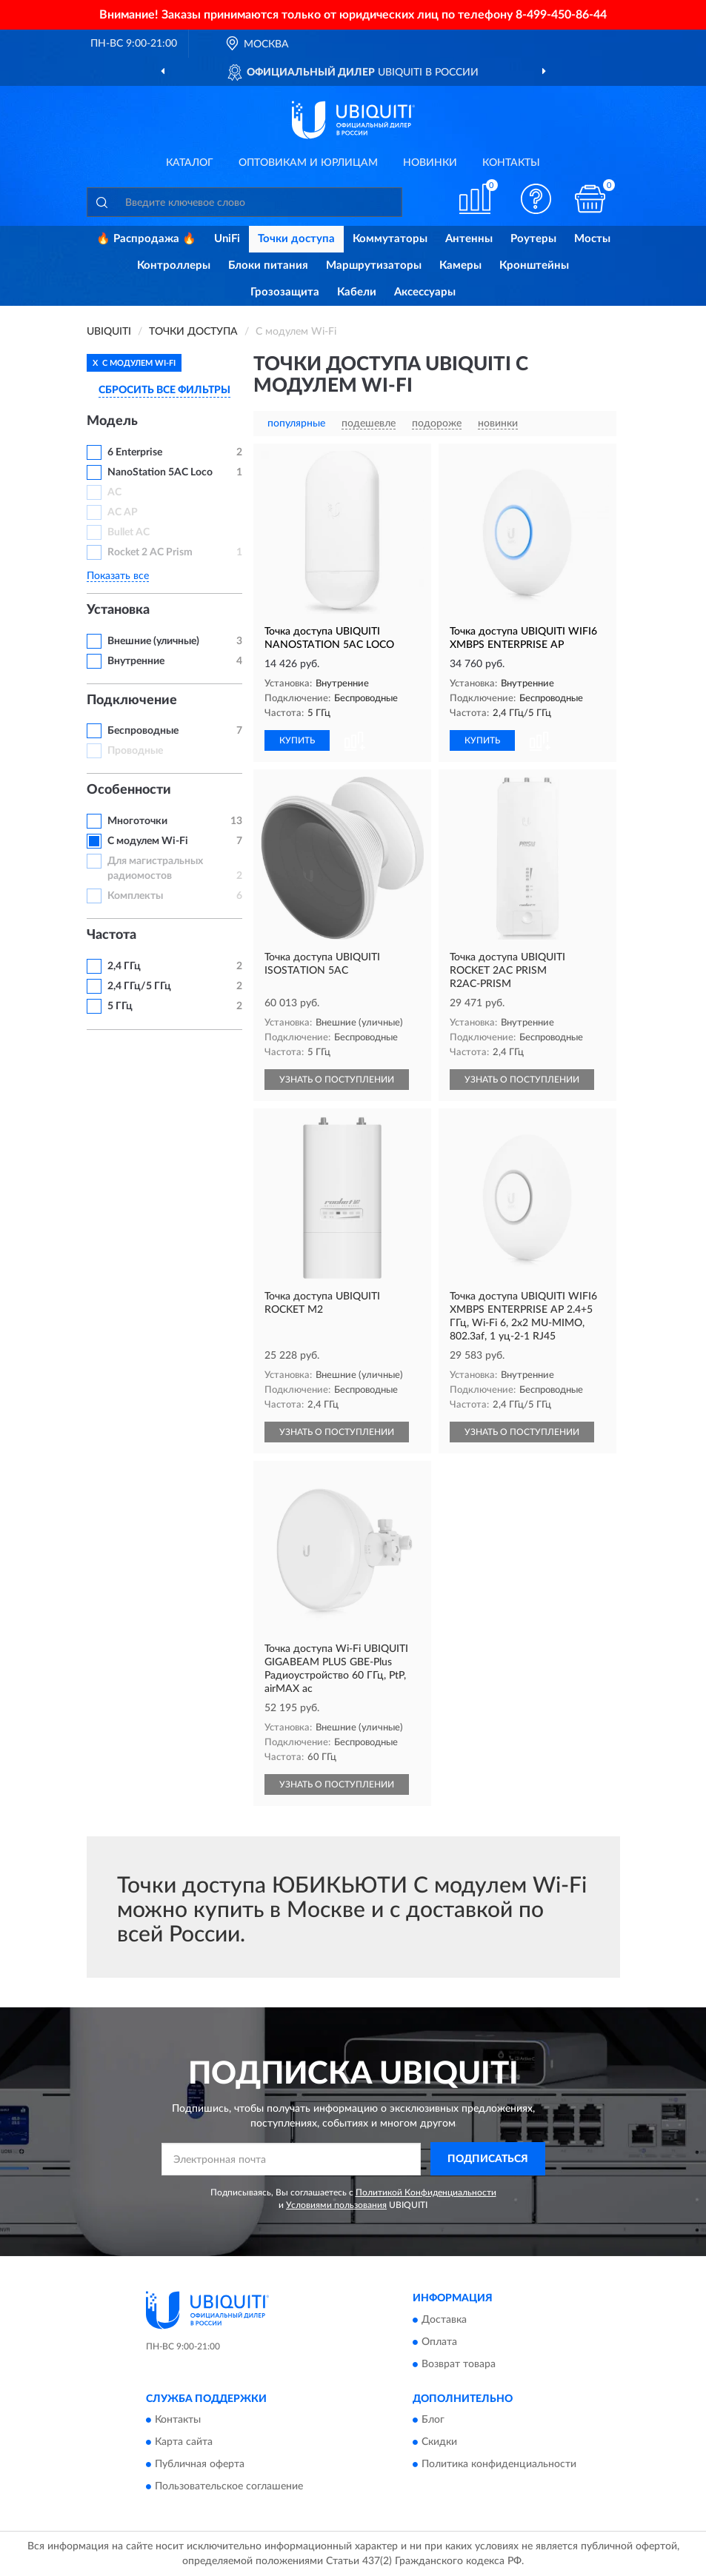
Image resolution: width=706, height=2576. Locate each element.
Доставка (444, 2320)
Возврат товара (459, 2364)
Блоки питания (268, 265)
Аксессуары (425, 292)
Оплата (439, 2342)
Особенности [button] (129, 790)
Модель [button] (112, 421)
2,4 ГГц (124, 966)
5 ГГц (120, 1006)
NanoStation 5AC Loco (160, 472)
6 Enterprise (134, 452)
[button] (535, 199)
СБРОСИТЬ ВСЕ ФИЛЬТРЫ (164, 390)
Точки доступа (296, 238)
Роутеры (533, 238)
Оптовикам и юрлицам (308, 163)
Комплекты (135, 896)
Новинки (430, 163)
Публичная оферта (199, 2465)
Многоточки (137, 821)
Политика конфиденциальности (499, 2465)
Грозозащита (284, 292)
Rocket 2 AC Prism (150, 552)
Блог (433, 2420)
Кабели (356, 292)
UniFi (227, 238)
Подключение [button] (132, 700)
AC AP (122, 512)
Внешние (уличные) (153, 641)
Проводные (135, 751)
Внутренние (135, 661)
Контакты (511, 163)
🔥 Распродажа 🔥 (146, 238)
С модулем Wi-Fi (147, 841)
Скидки (439, 2443)
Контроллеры (173, 265)
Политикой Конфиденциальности (426, 2192)
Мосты (592, 238)
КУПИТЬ (297, 740)
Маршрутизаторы (374, 265)
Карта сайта (184, 2443)
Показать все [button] (118, 576)
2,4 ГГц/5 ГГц (139, 986)
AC (114, 492)
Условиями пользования (336, 2205)
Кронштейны (534, 265)
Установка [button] (118, 610)
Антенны (469, 238)
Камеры (460, 265)
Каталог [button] (189, 163)
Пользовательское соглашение (229, 2487)
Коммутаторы (390, 238)
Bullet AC (128, 532)
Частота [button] (111, 935)
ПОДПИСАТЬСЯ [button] (487, 2159)
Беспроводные (143, 731)
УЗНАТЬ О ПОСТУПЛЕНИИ (336, 1079)
